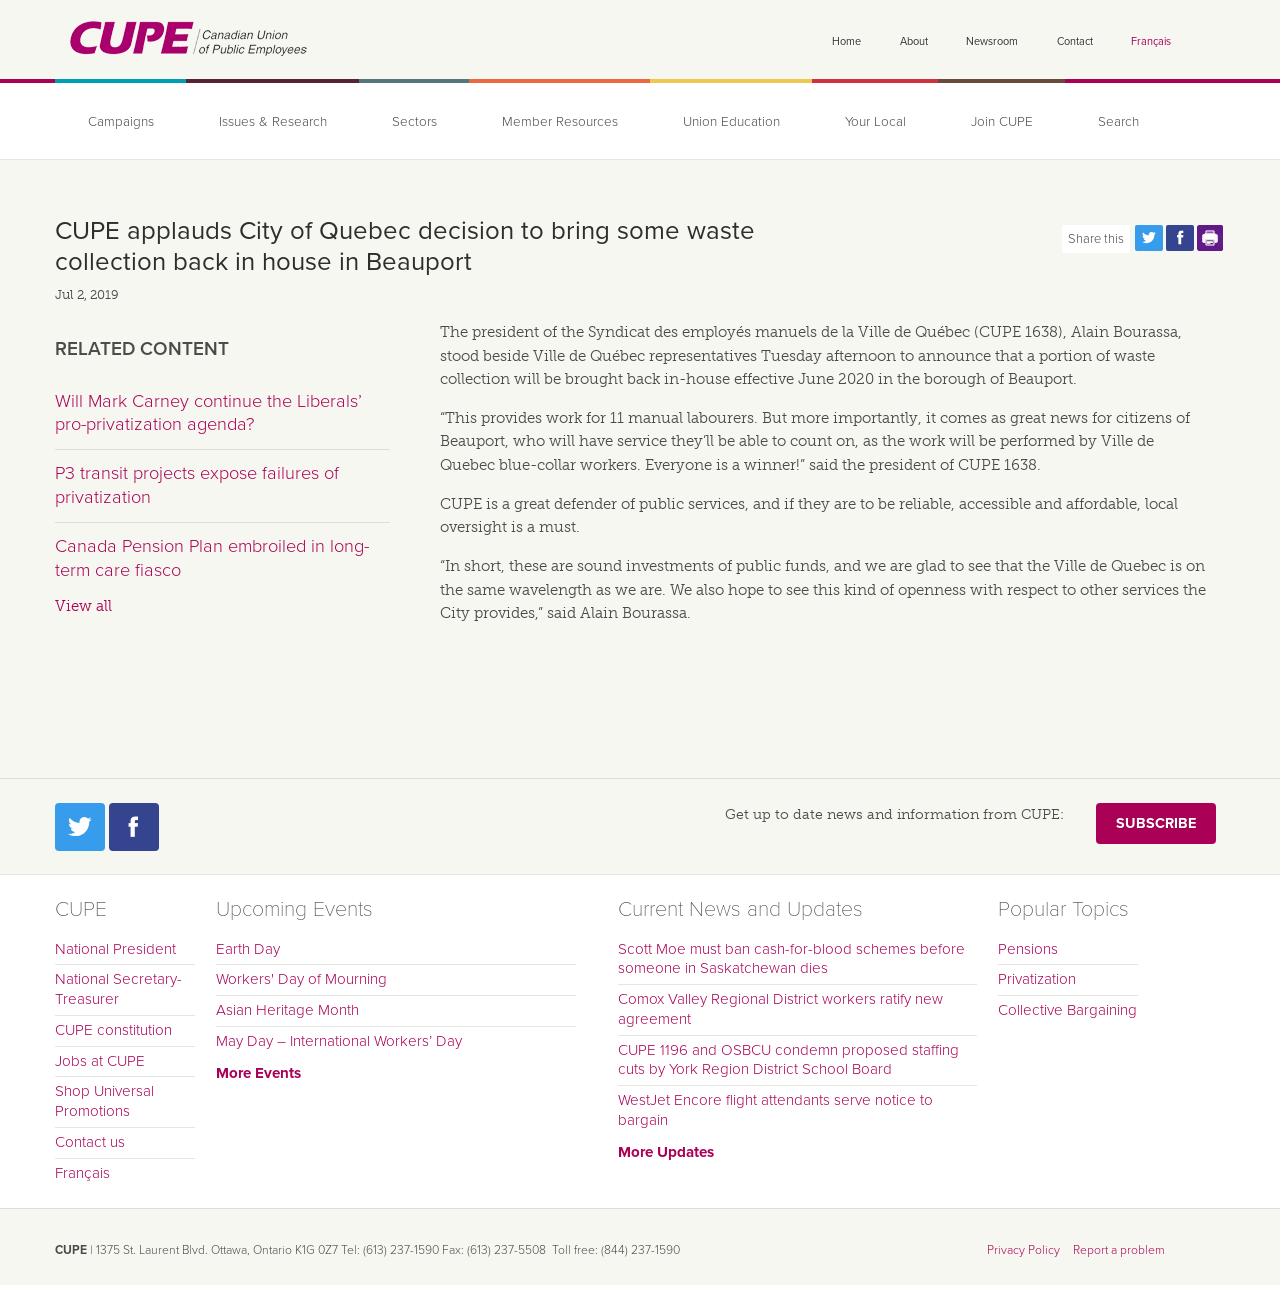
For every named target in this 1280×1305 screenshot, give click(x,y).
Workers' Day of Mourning (301, 979)
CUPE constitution (113, 1030)
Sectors (414, 122)
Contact (1075, 41)
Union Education (731, 122)
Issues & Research (273, 122)
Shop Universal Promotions (104, 1101)
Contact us (90, 1142)
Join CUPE (1002, 122)
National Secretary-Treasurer (118, 989)
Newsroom (992, 41)
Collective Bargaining (1067, 1010)
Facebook (134, 827)
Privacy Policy (1023, 1250)
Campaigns (121, 122)
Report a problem (1119, 1250)
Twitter (80, 827)
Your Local (875, 122)
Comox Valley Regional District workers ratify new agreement (780, 1009)
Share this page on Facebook (1180, 238)
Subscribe (1156, 823)
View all (83, 606)
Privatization (1037, 979)
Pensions (1028, 949)
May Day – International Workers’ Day (339, 1041)
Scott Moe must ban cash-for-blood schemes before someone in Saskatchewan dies (791, 959)
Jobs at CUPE (100, 1061)
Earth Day (248, 949)
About (914, 41)
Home (846, 41)
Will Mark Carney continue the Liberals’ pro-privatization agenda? (208, 413)
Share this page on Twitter (1149, 238)
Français (1151, 41)
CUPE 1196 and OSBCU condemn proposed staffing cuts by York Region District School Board (788, 1060)
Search (1118, 122)
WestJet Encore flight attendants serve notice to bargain (775, 1110)
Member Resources (560, 122)
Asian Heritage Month (287, 1010)
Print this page (1211, 238)
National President (115, 949)
